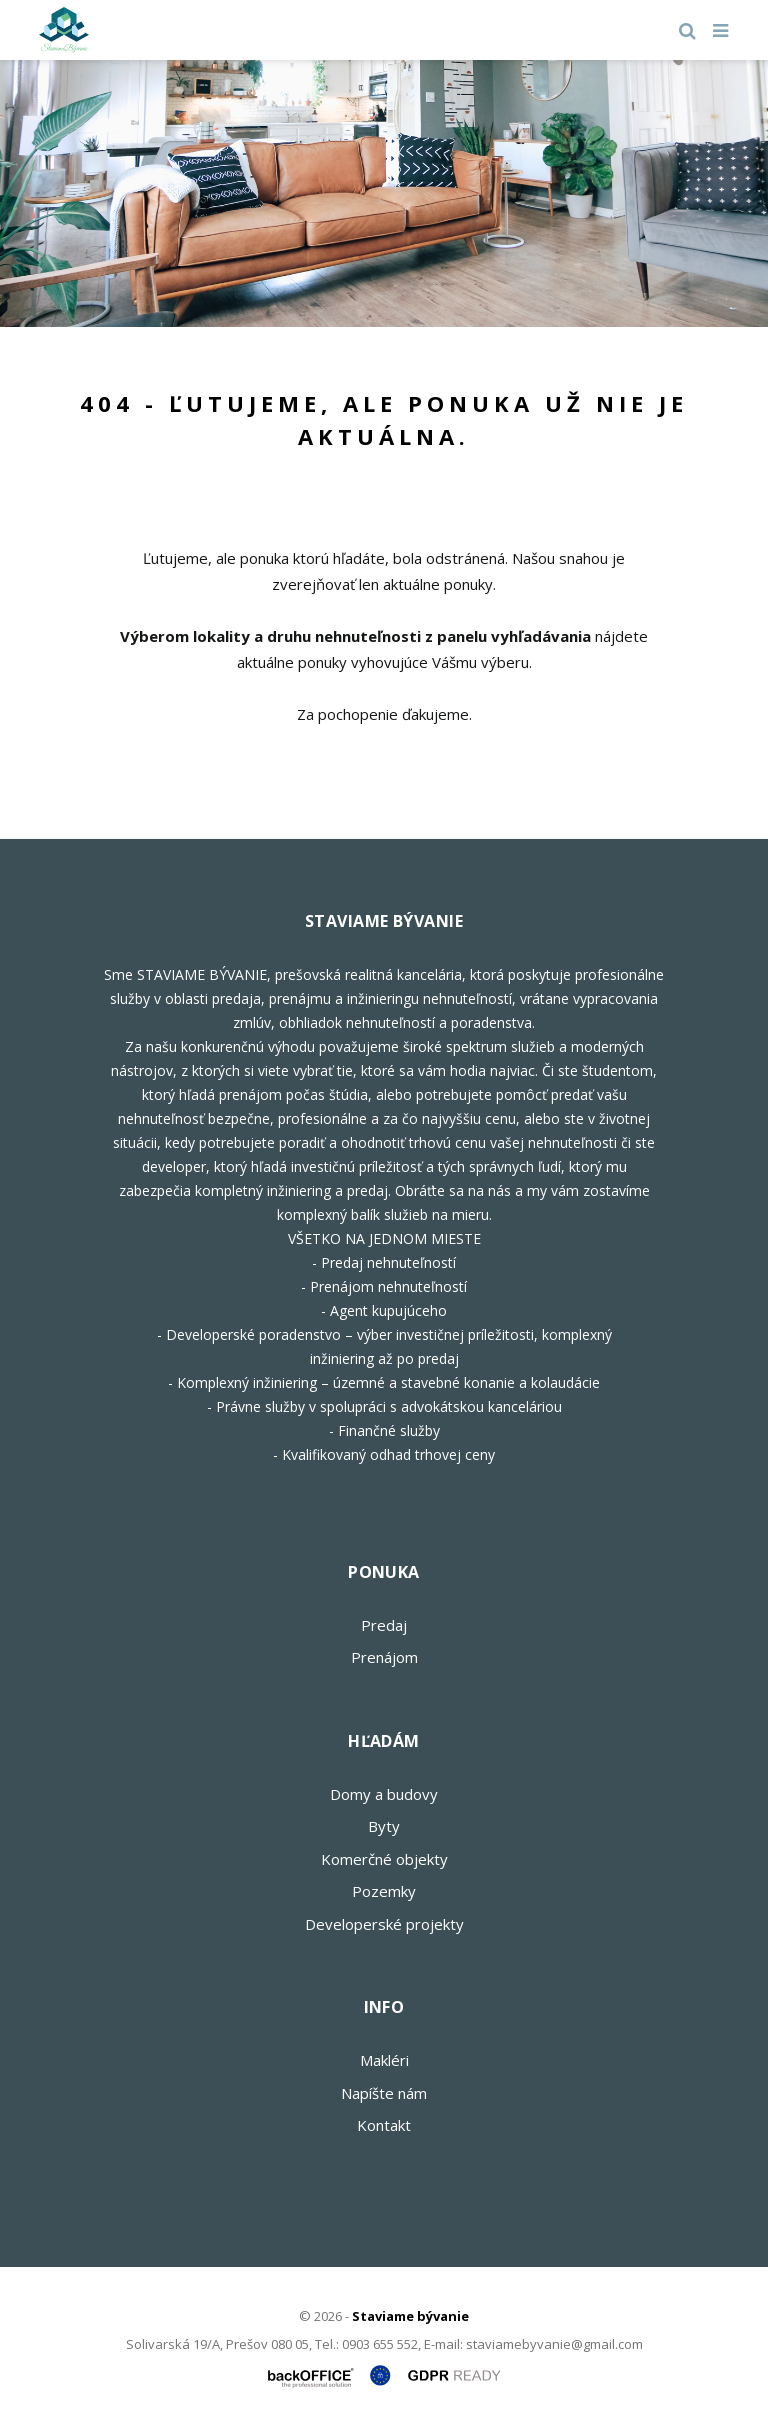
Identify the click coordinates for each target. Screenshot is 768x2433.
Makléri (384, 2060)
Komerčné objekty (384, 1859)
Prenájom (384, 1657)
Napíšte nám (384, 2093)
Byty (384, 1826)
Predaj (384, 1625)
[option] (384, 193)
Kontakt (384, 2125)
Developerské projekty (384, 1924)
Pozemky (384, 1891)
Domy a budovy (384, 1794)
